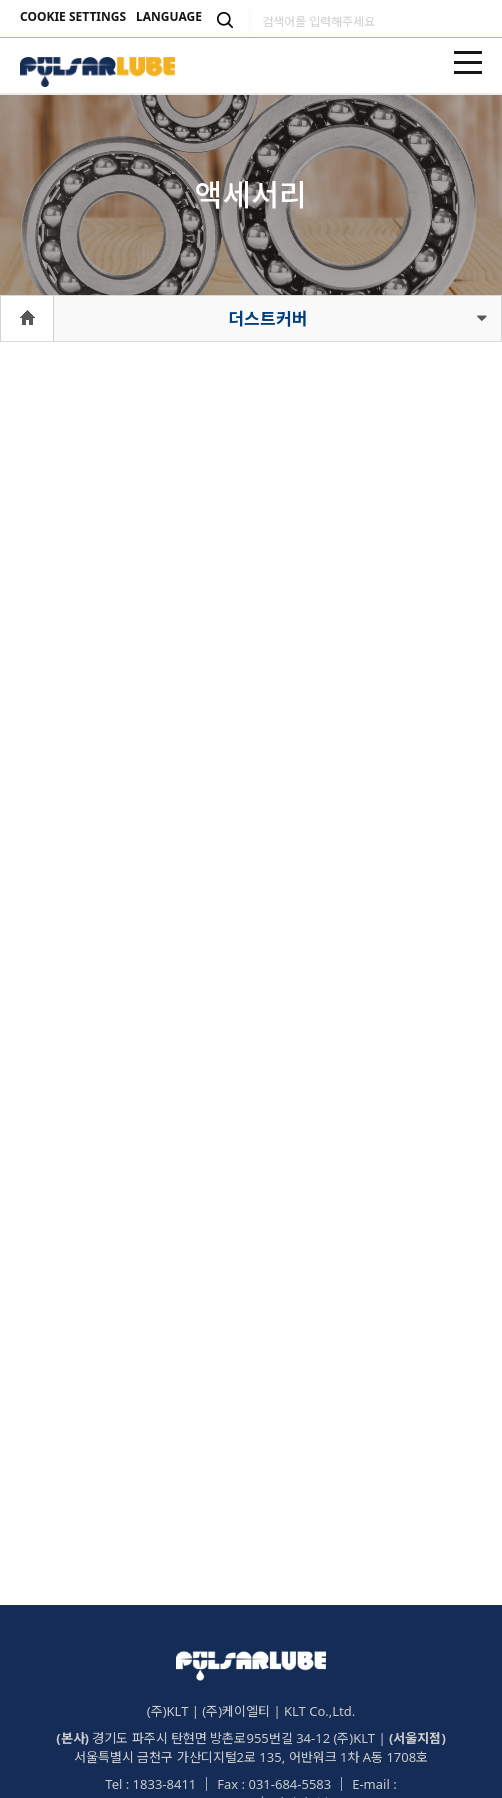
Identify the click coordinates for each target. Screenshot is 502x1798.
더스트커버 (268, 318)
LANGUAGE (169, 16)
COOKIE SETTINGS (73, 16)
